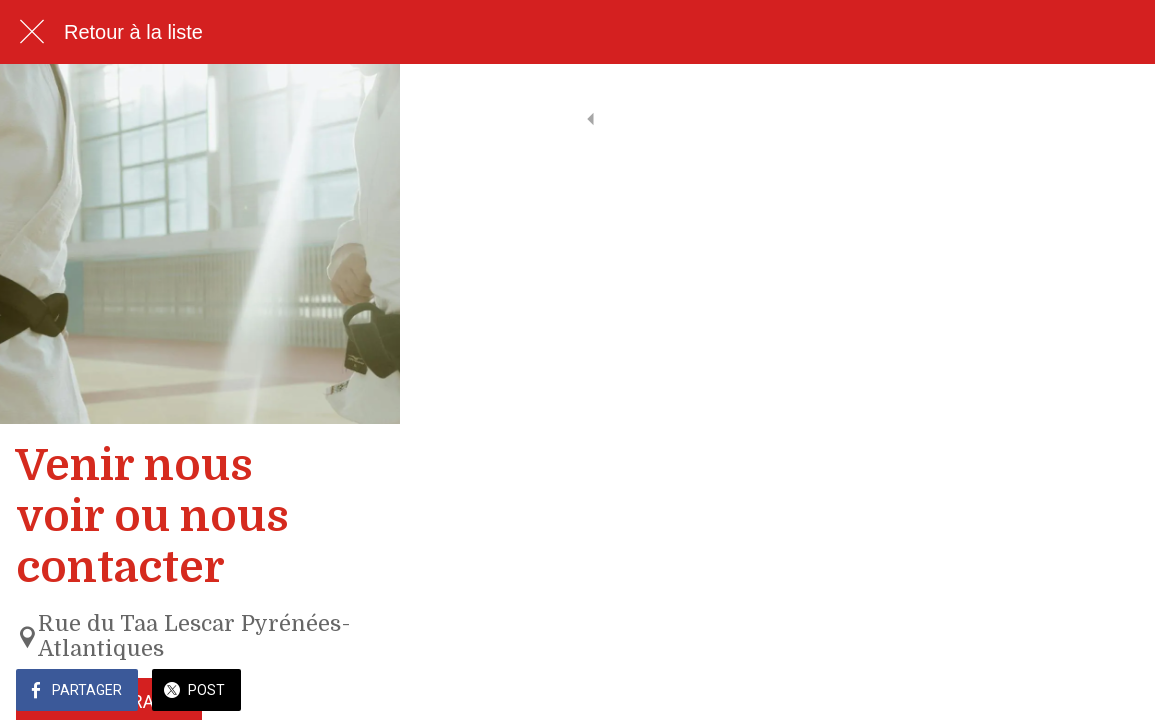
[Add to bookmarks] (1115, 692)
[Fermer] (32, 32)
